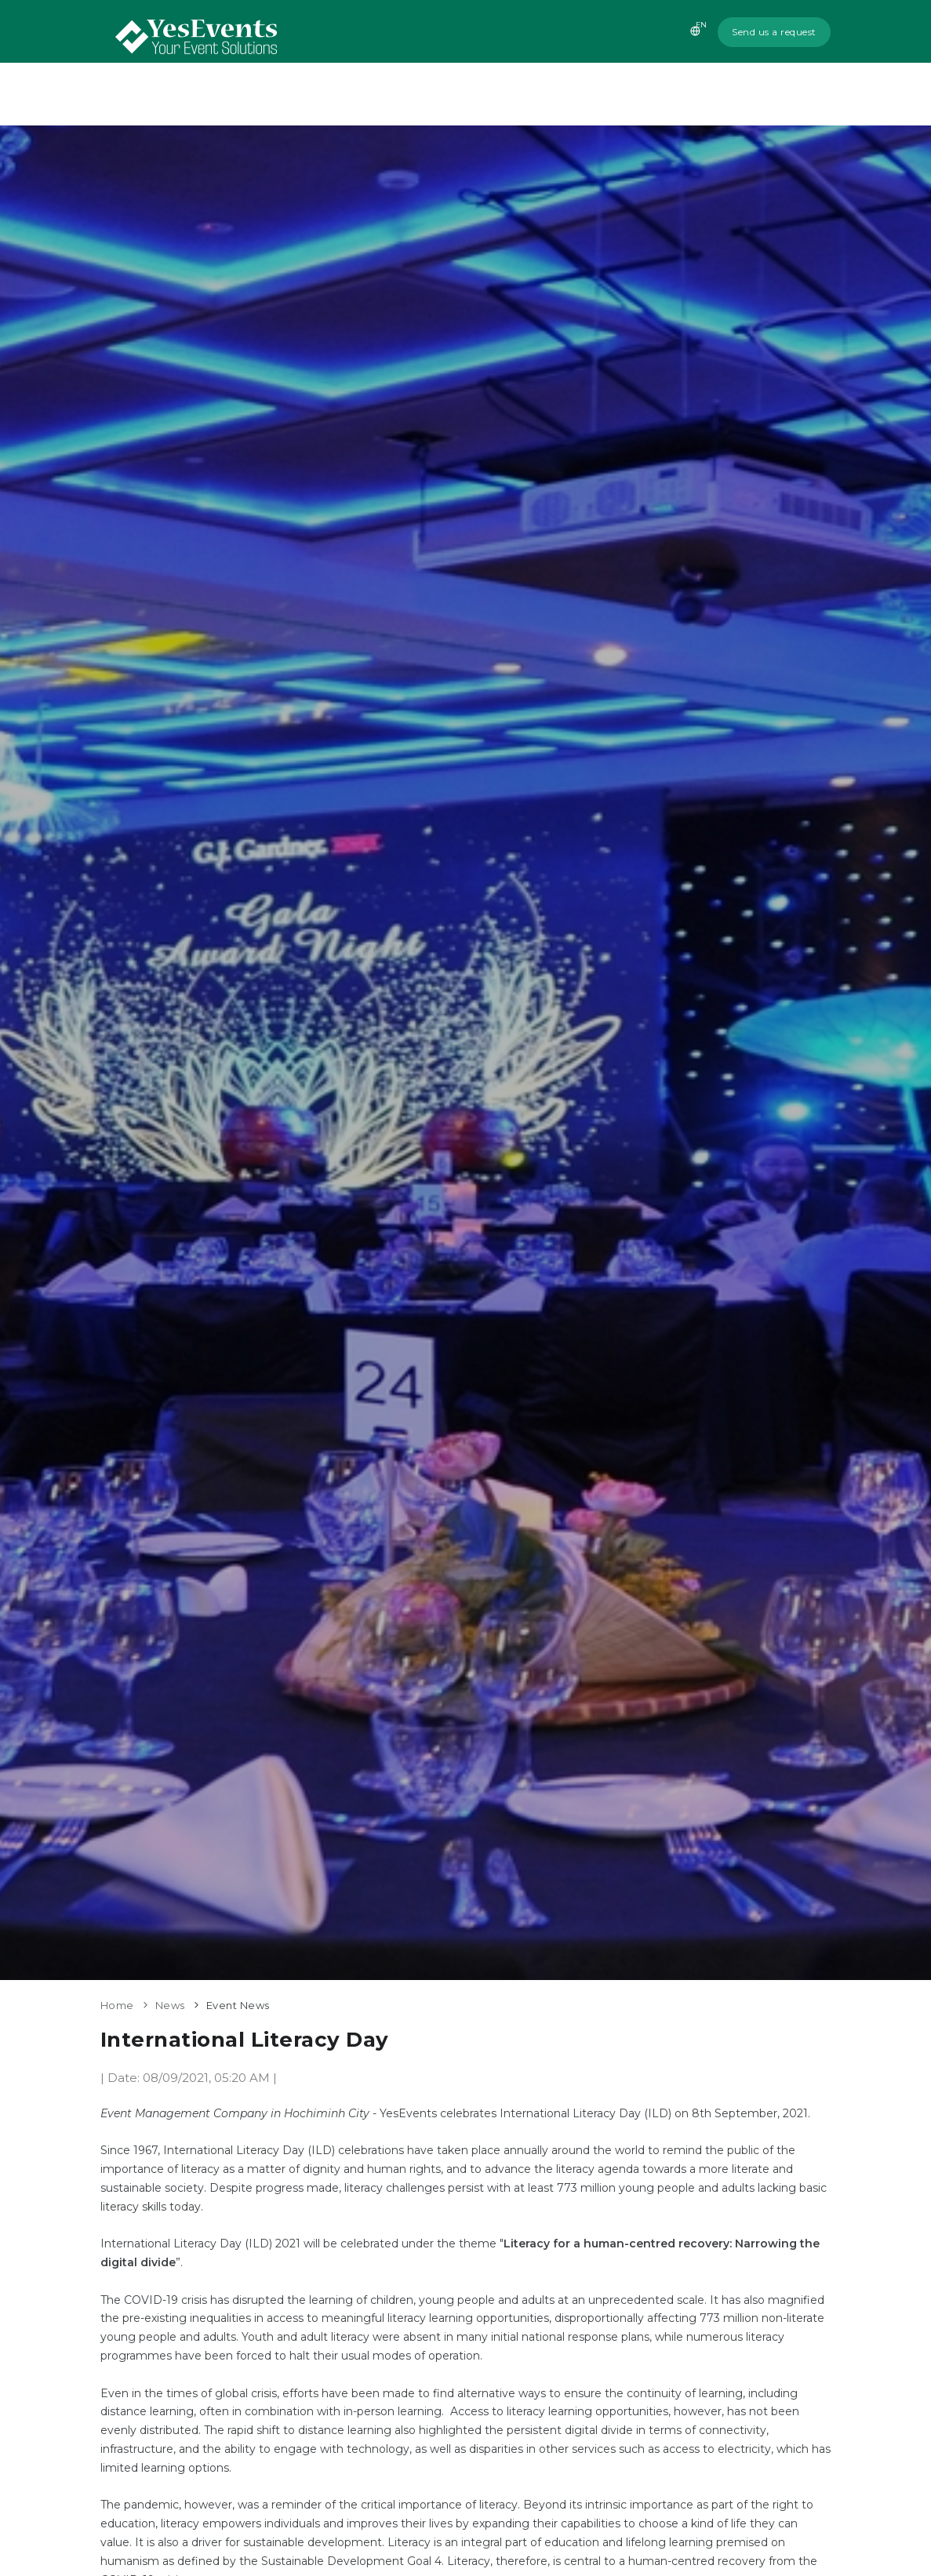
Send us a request (774, 32)
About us (449, 94)
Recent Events (622, 94)
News (708, 94)
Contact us (785, 94)
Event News (238, 2005)
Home (378, 94)
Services (527, 94)
